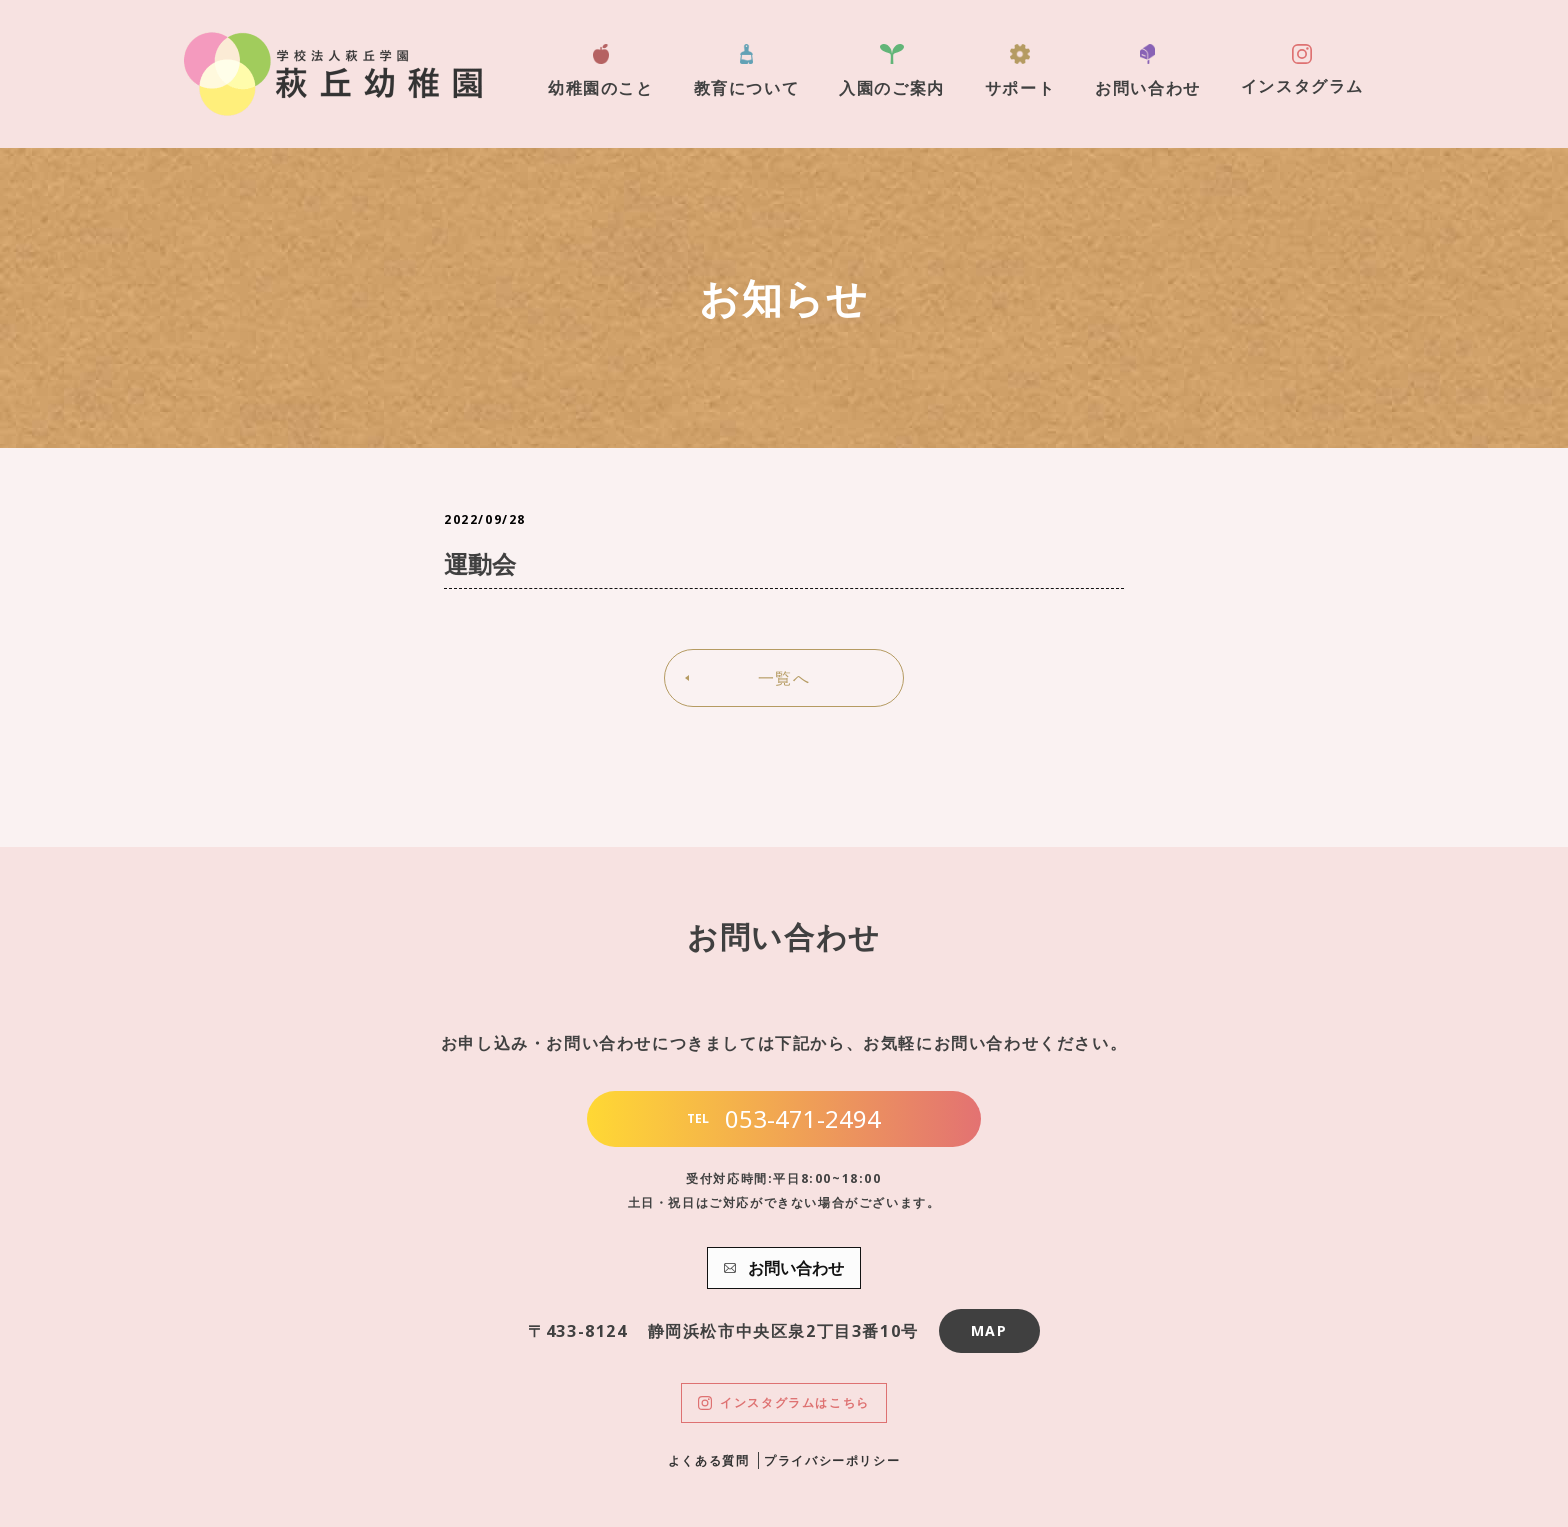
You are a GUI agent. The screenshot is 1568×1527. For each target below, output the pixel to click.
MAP (989, 1330)
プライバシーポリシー (832, 1460)
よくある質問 (709, 1460)
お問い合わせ (1148, 71)
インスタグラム (1302, 70)
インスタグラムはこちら (784, 1402)
